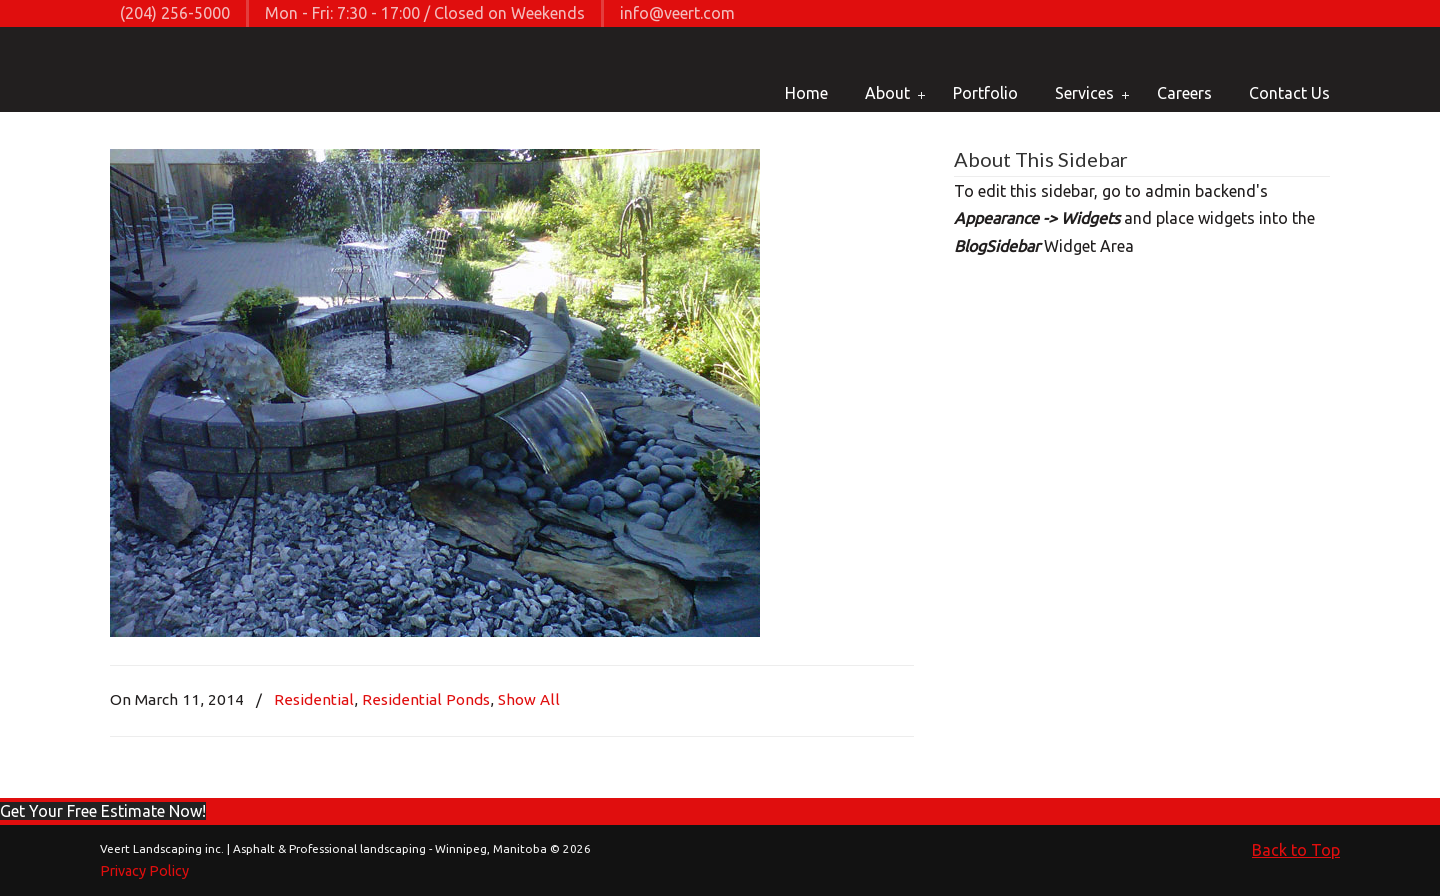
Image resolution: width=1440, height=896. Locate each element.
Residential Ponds (426, 699)
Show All (529, 699)
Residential (314, 699)
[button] (103, 811)
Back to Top (1296, 850)
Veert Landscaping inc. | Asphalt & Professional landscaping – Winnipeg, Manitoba (172, 71)
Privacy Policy (144, 871)
